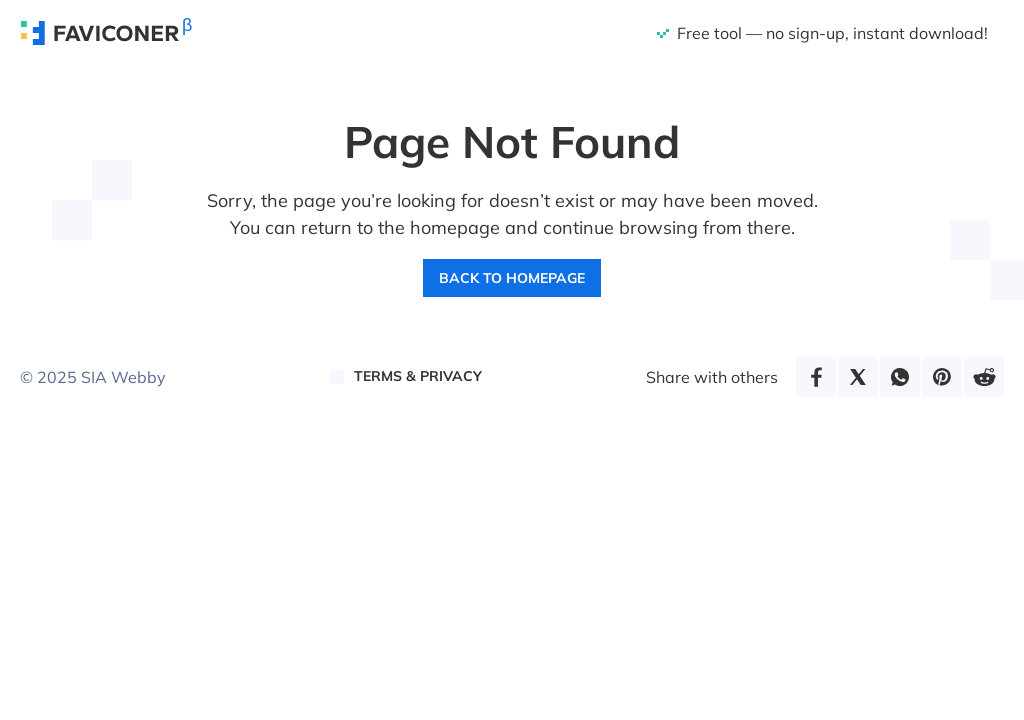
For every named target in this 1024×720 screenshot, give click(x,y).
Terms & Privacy (418, 376)
